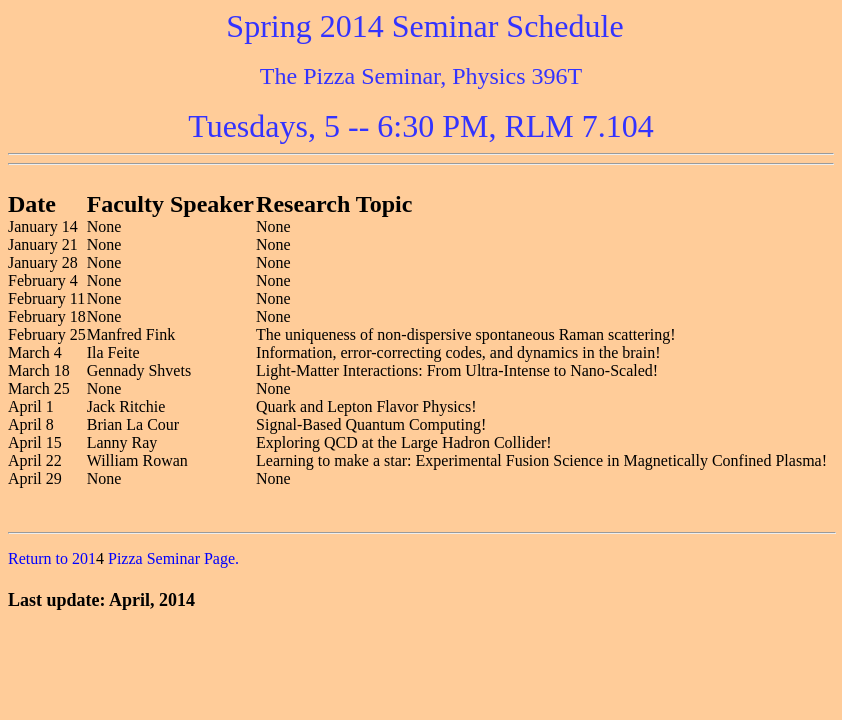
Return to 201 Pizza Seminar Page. (123, 558)
